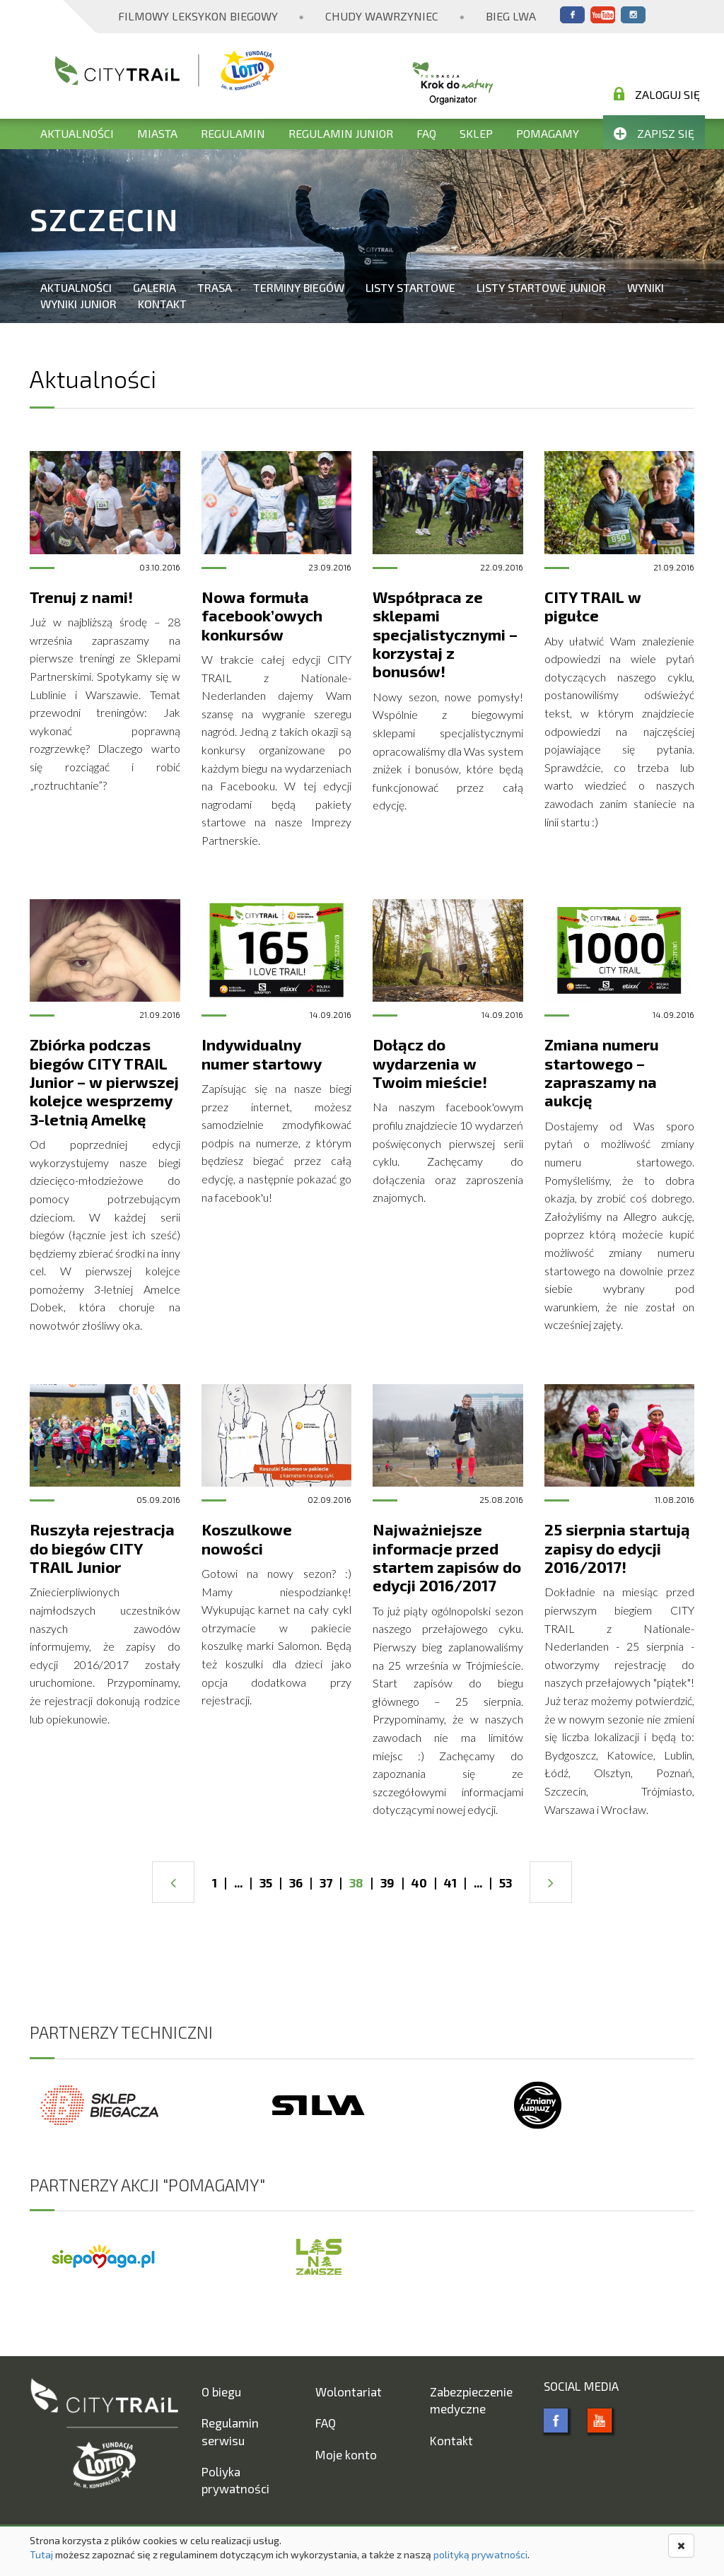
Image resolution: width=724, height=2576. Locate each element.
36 (296, 1882)
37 (326, 1882)
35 (265, 1882)
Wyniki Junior (78, 303)
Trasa (214, 287)
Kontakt (162, 303)
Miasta (157, 133)
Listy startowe (410, 287)
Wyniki (645, 287)
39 (387, 1882)
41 (450, 1882)
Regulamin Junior (340, 133)
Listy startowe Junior (541, 287)
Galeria (154, 287)
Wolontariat (348, 2391)
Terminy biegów (298, 287)
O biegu (221, 2391)
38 (356, 1882)
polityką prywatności (480, 2554)
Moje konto (346, 2454)
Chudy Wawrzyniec (381, 16)
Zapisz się (654, 133)
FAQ (426, 133)
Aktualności (77, 133)
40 (419, 1882)
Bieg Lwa (511, 16)
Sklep (476, 133)
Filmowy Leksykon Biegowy (198, 16)
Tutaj (41, 2554)
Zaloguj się (657, 94)
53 (505, 1882)
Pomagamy (547, 133)
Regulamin (233, 133)
